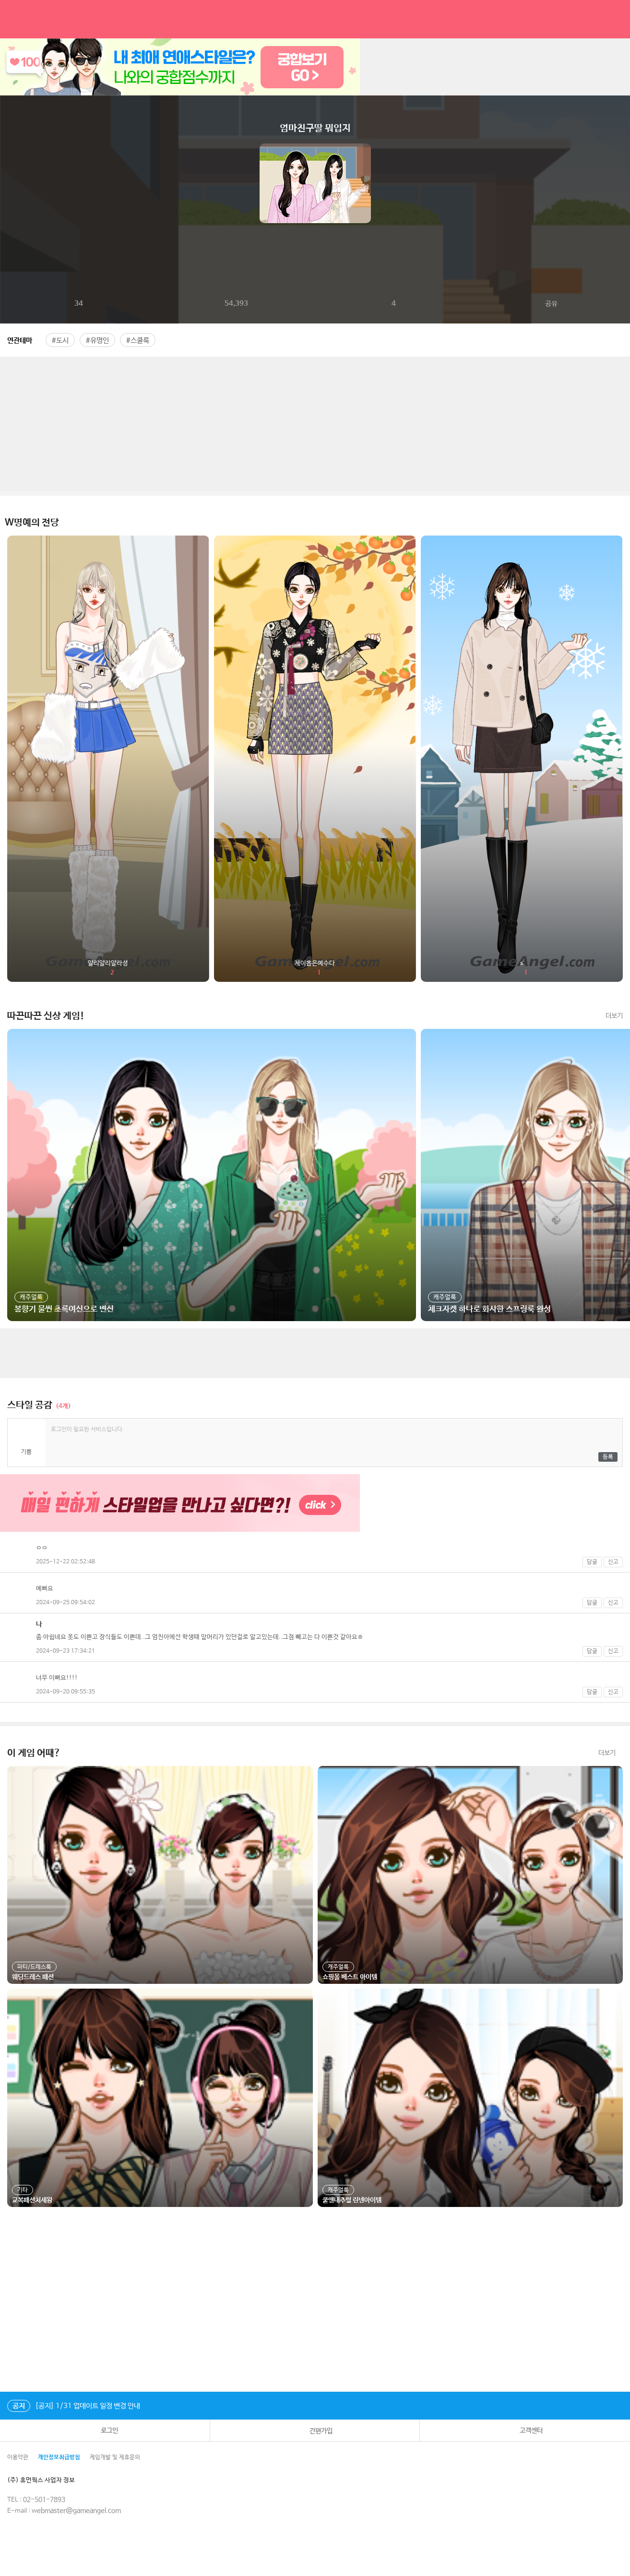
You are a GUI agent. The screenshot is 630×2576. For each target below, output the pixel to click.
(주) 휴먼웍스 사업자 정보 (47, 2480)
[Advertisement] (315, 424)
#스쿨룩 (137, 340)
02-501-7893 (44, 2500)
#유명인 (97, 340)
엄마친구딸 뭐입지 (315, 128)
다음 (622, 183)
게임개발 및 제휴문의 (115, 2457)
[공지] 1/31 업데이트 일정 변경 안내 (73, 2406)
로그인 (104, 2430)
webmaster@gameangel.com (76, 2511)
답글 (592, 1562)
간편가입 (315, 2430)
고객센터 (525, 2430)
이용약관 (17, 2457)
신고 (613, 1562)
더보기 (614, 1016)
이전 (8, 183)
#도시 (60, 340)
